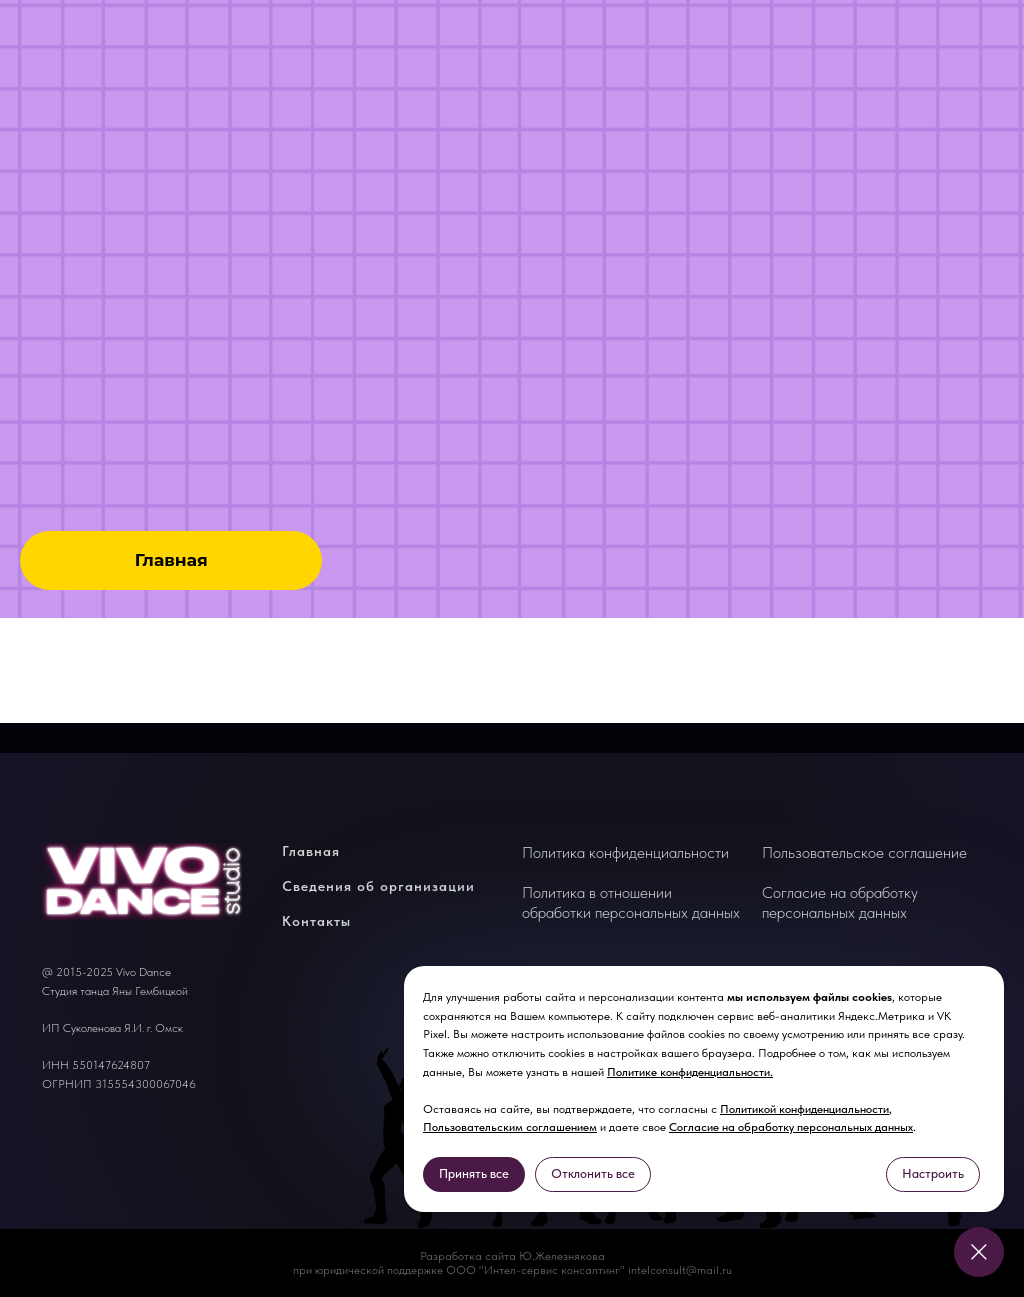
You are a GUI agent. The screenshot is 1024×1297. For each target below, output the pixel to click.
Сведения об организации (378, 886)
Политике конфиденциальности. (690, 1072)
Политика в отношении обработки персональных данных (631, 902)
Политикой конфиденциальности (804, 1109)
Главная (311, 851)
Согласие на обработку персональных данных (791, 1127)
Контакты (316, 921)
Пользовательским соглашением (510, 1127)
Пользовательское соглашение (864, 852)
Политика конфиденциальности (625, 852)
